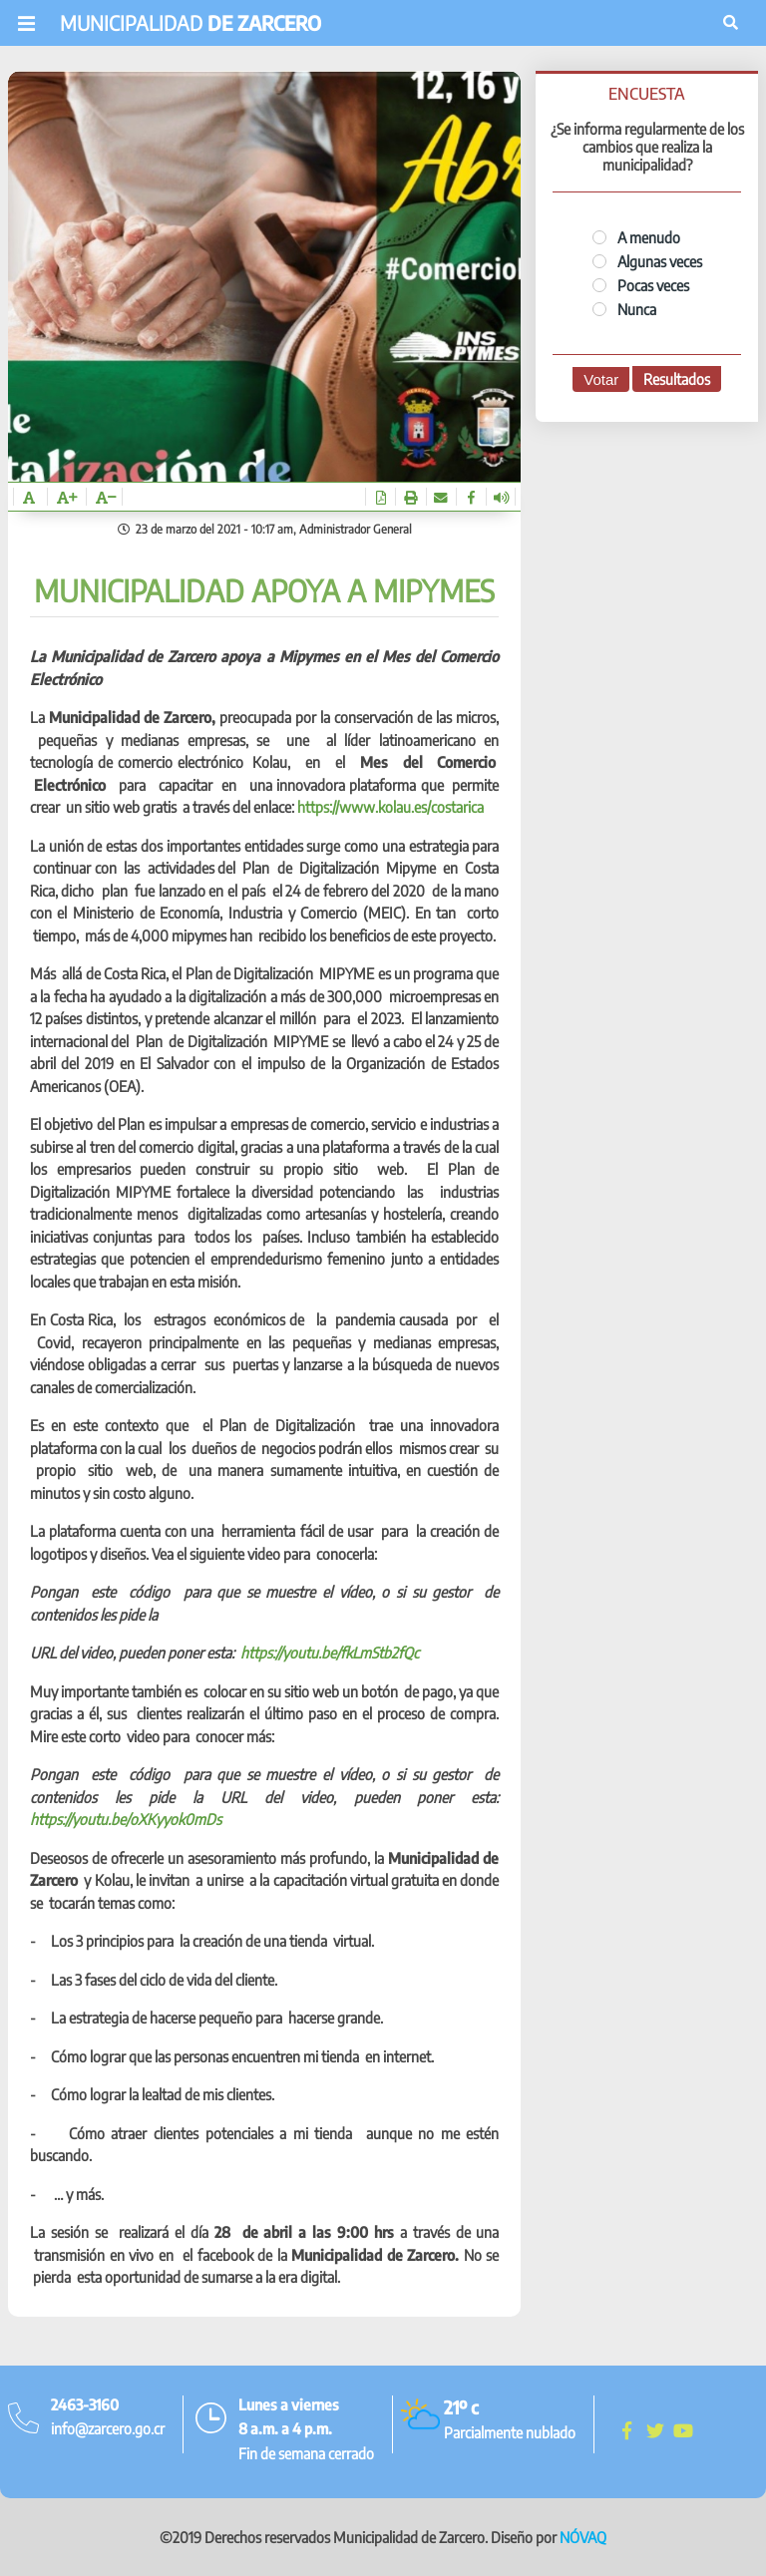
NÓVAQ (583, 2537)
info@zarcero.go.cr (108, 2428)
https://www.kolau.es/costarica (390, 807)
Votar (600, 379)
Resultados (676, 379)
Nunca (624, 309)
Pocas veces (640, 285)
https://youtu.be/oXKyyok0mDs (125, 1819)
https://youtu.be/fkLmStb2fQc (329, 1652)
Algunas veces (647, 261)
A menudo (636, 237)
